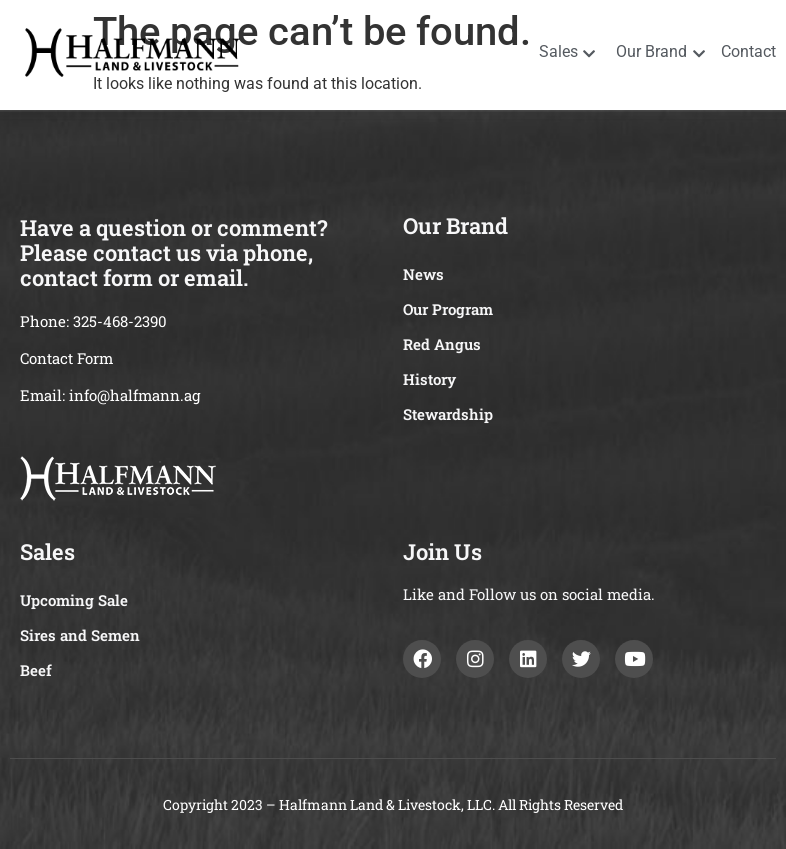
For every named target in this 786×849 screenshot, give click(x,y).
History (429, 379)
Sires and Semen (80, 635)
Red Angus (442, 344)
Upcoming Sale (74, 600)
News (423, 274)
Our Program (448, 309)
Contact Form (66, 358)
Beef (36, 670)
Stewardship (448, 414)
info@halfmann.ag (134, 395)
